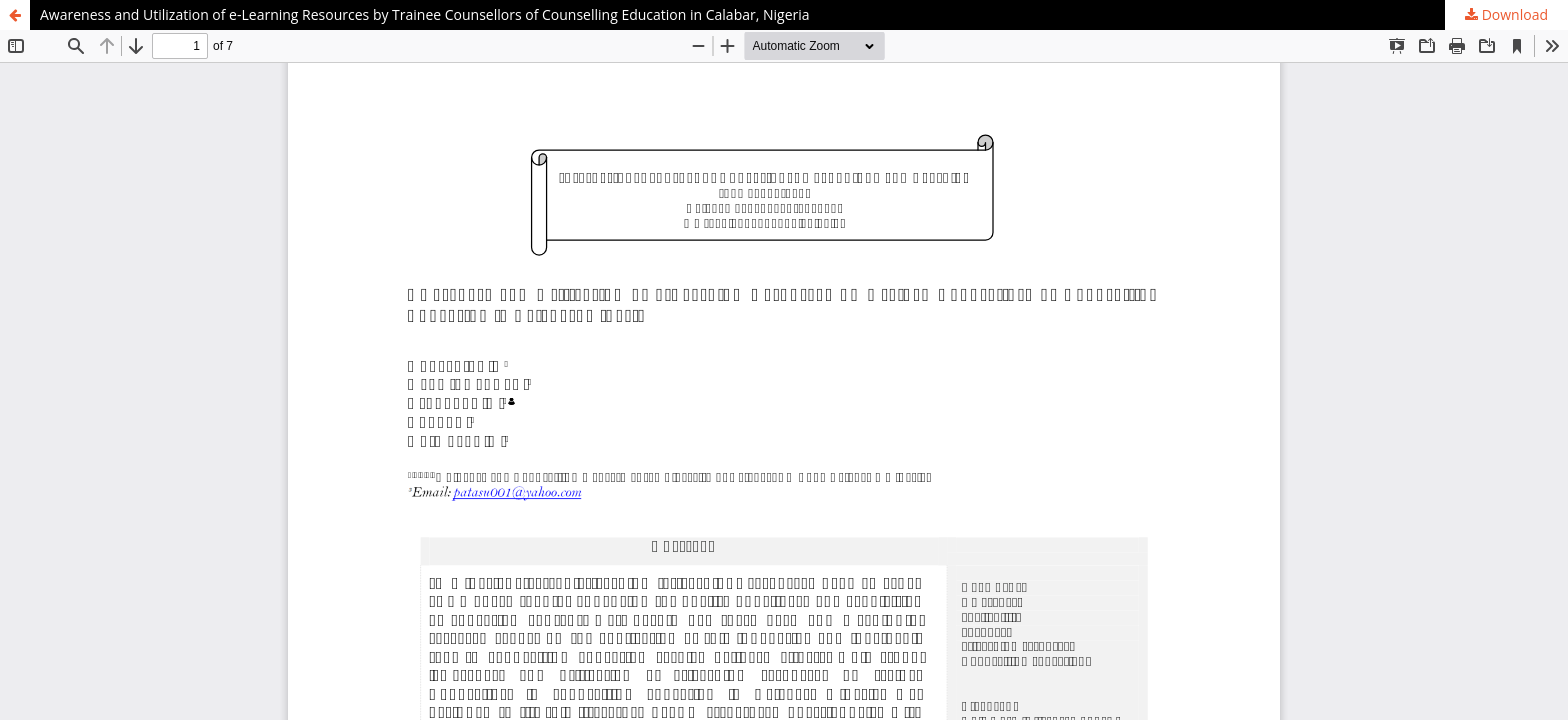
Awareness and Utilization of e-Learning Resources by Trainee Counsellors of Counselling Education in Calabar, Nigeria (425, 14)
